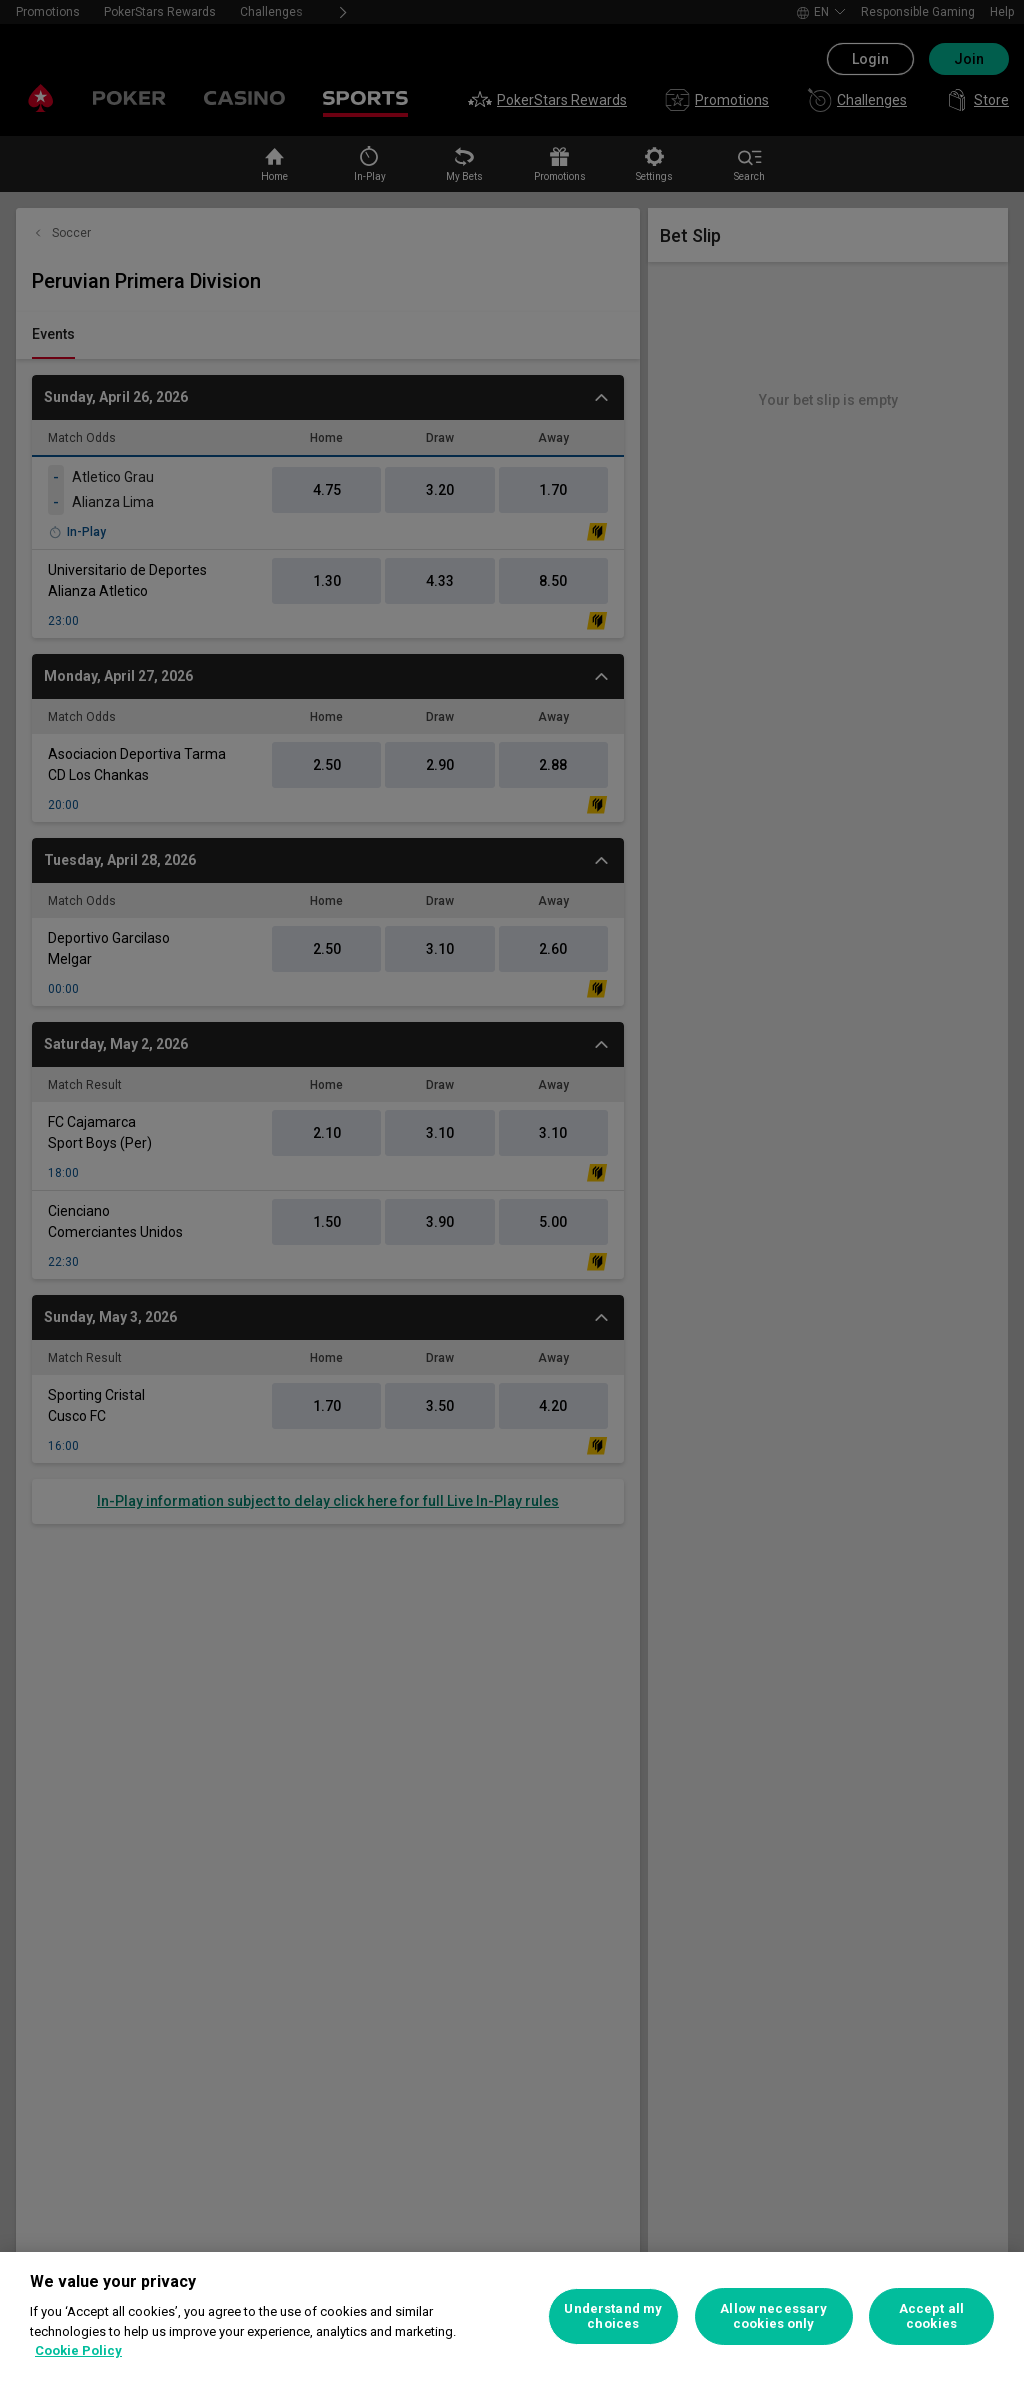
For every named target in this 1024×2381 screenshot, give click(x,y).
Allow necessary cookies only (773, 2316)
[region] (512, 2316)
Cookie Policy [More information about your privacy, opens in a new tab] (78, 2350)
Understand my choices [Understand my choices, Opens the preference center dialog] (613, 2316)
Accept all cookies (931, 2316)
